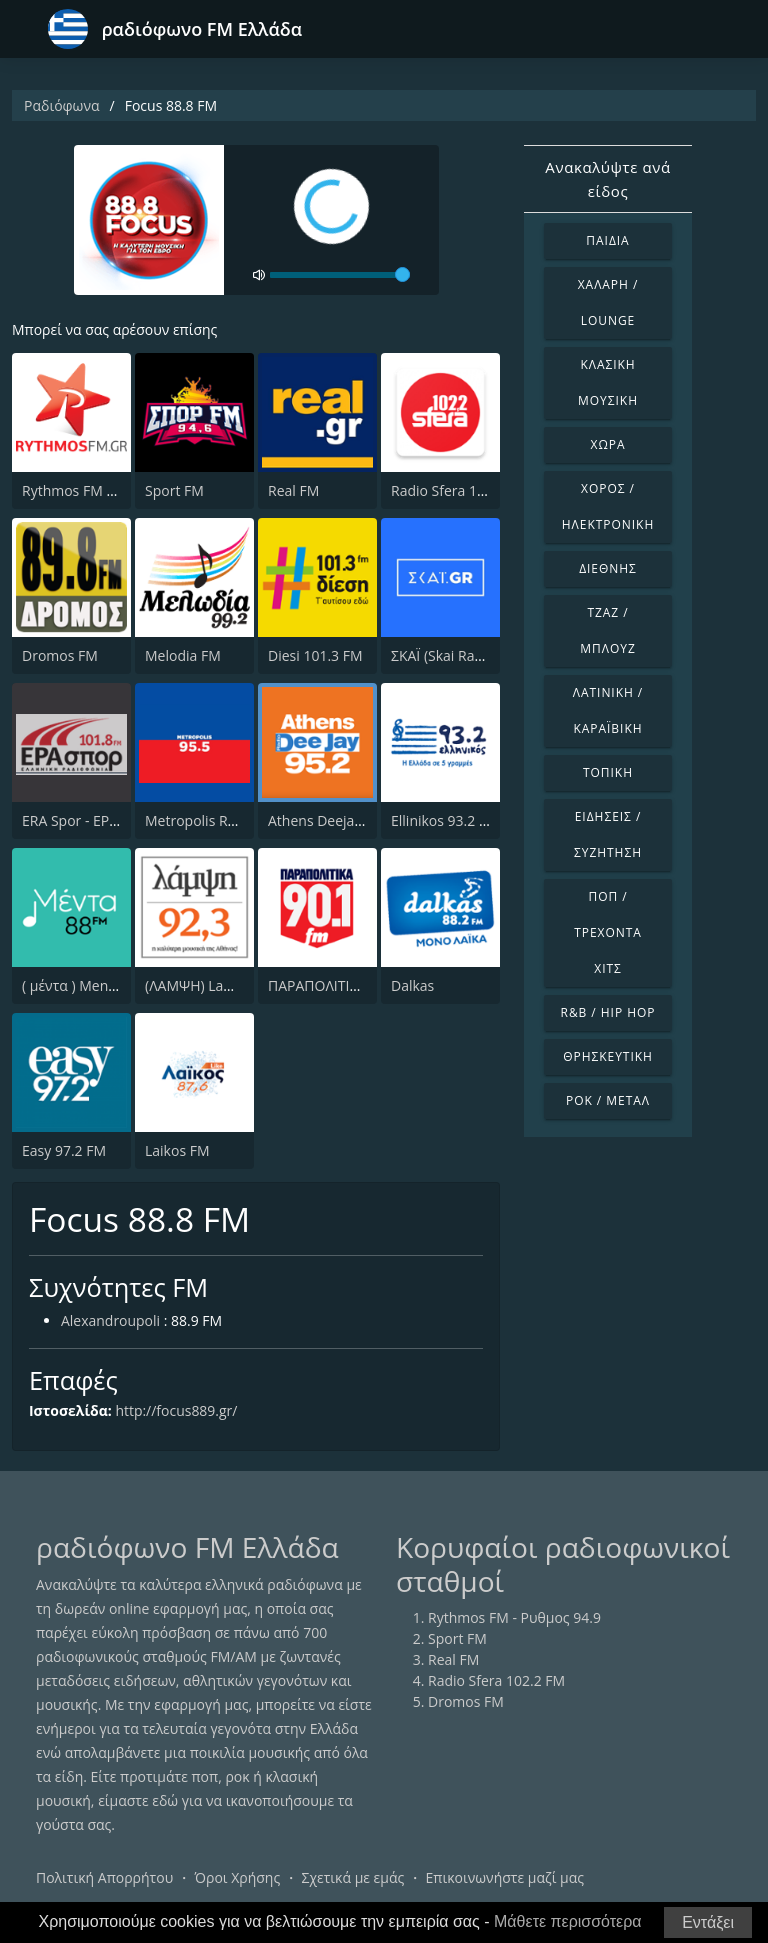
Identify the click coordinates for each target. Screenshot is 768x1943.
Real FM (293, 490)
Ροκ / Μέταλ (608, 1100)
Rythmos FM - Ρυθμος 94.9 (108, 490)
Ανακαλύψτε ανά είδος (607, 179)
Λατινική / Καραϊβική (608, 710)
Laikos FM (177, 1150)
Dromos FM (60, 655)
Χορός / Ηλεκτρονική (608, 506)
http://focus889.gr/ (177, 1410)
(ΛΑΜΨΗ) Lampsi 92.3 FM (227, 985)
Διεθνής (608, 568)
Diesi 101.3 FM (315, 655)
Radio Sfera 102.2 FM (459, 490)
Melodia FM (183, 655)
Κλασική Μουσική (608, 382)
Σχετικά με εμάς (352, 1877)
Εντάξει (708, 1922)
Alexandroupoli (110, 1321)
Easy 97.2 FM (64, 1150)
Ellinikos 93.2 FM (445, 820)
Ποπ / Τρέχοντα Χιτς (608, 932)
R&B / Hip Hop (608, 1012)
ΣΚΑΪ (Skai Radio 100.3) (464, 655)
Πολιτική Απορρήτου (104, 1877)
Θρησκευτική (608, 1056)
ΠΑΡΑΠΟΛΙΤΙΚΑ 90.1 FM (345, 985)
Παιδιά (607, 240)
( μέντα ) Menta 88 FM (93, 985)
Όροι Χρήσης (237, 1877)
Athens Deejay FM (326, 820)
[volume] (340, 275)
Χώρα (608, 444)
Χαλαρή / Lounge (608, 302)
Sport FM (174, 490)
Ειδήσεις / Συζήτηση (608, 834)
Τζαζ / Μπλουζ (607, 630)
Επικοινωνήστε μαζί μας (505, 1877)
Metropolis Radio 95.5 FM (228, 820)
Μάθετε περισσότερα (568, 1921)
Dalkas (412, 985)
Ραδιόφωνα (62, 105)
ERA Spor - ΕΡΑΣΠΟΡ (89, 820)
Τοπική (608, 772)
